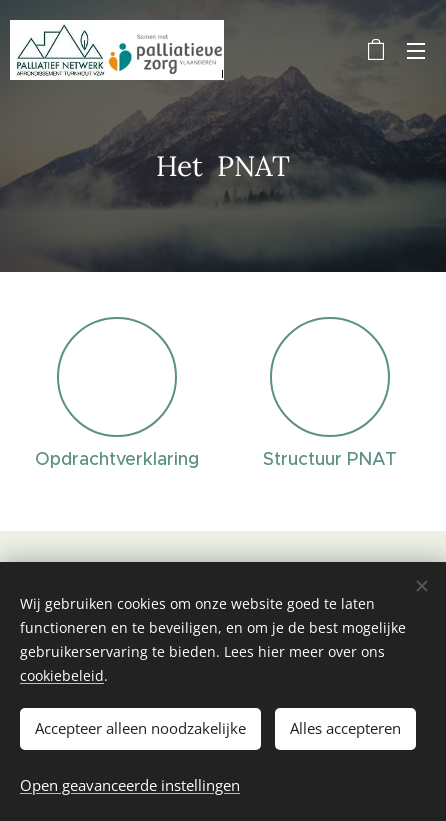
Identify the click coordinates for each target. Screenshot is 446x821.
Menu (416, 51)
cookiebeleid (62, 675)
